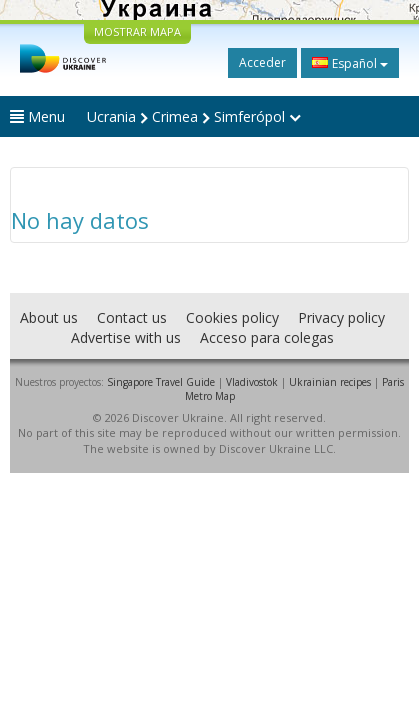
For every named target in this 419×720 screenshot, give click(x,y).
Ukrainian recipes (330, 382)
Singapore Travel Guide (161, 382)
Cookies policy (232, 317)
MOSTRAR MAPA (137, 31)
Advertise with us (126, 337)
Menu (37, 116)
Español (350, 63)
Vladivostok (252, 382)
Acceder (262, 62)
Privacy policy (341, 317)
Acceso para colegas (267, 337)
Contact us (132, 317)
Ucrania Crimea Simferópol (194, 116)
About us (49, 317)
